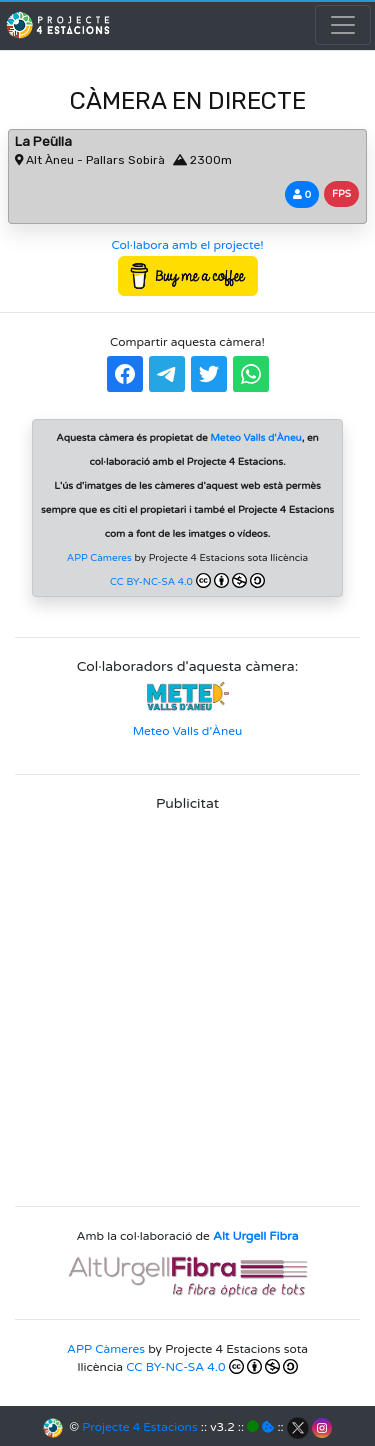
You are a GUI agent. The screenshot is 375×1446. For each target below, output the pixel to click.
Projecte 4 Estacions (139, 1427)
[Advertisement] (187, 1002)
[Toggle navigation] (343, 25)
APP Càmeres (99, 558)
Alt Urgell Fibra (255, 1236)
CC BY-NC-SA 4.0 (187, 580)
